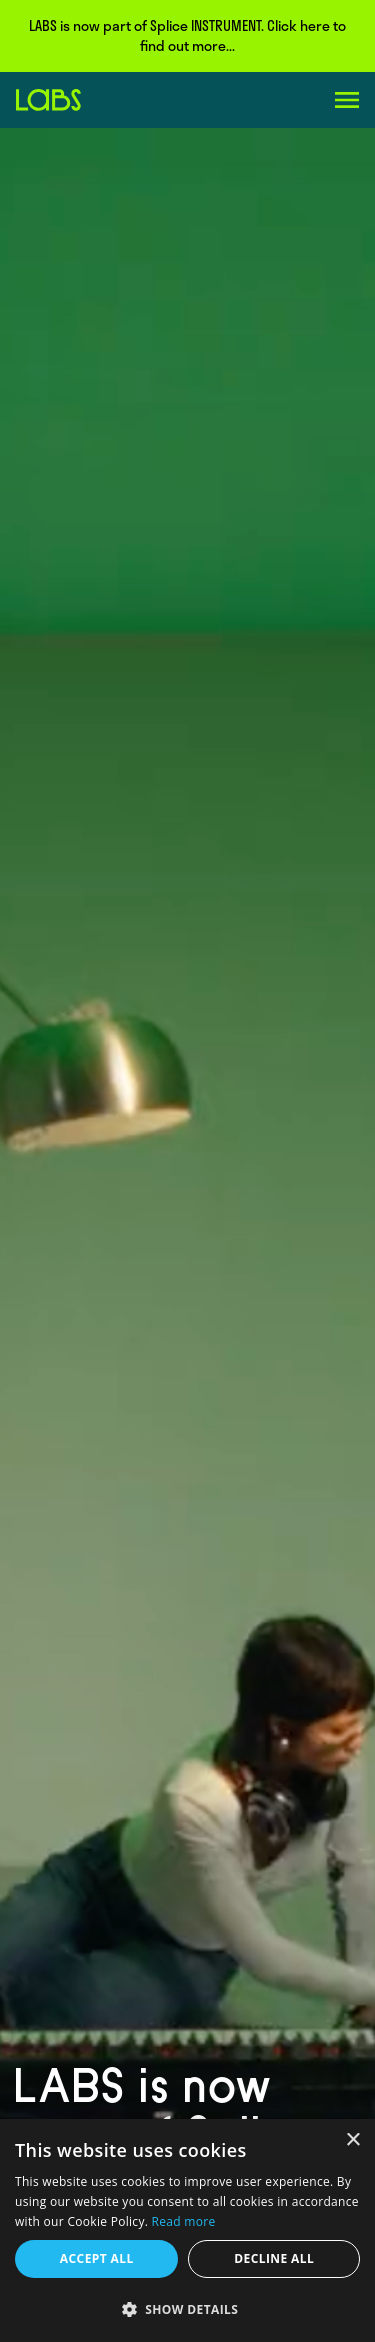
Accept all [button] (97, 2258)
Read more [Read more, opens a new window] (184, 2221)
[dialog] (187, 2230)
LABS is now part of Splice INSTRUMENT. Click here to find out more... (187, 35)
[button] (187, 2309)
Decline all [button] (274, 2258)
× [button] (352, 2140)
